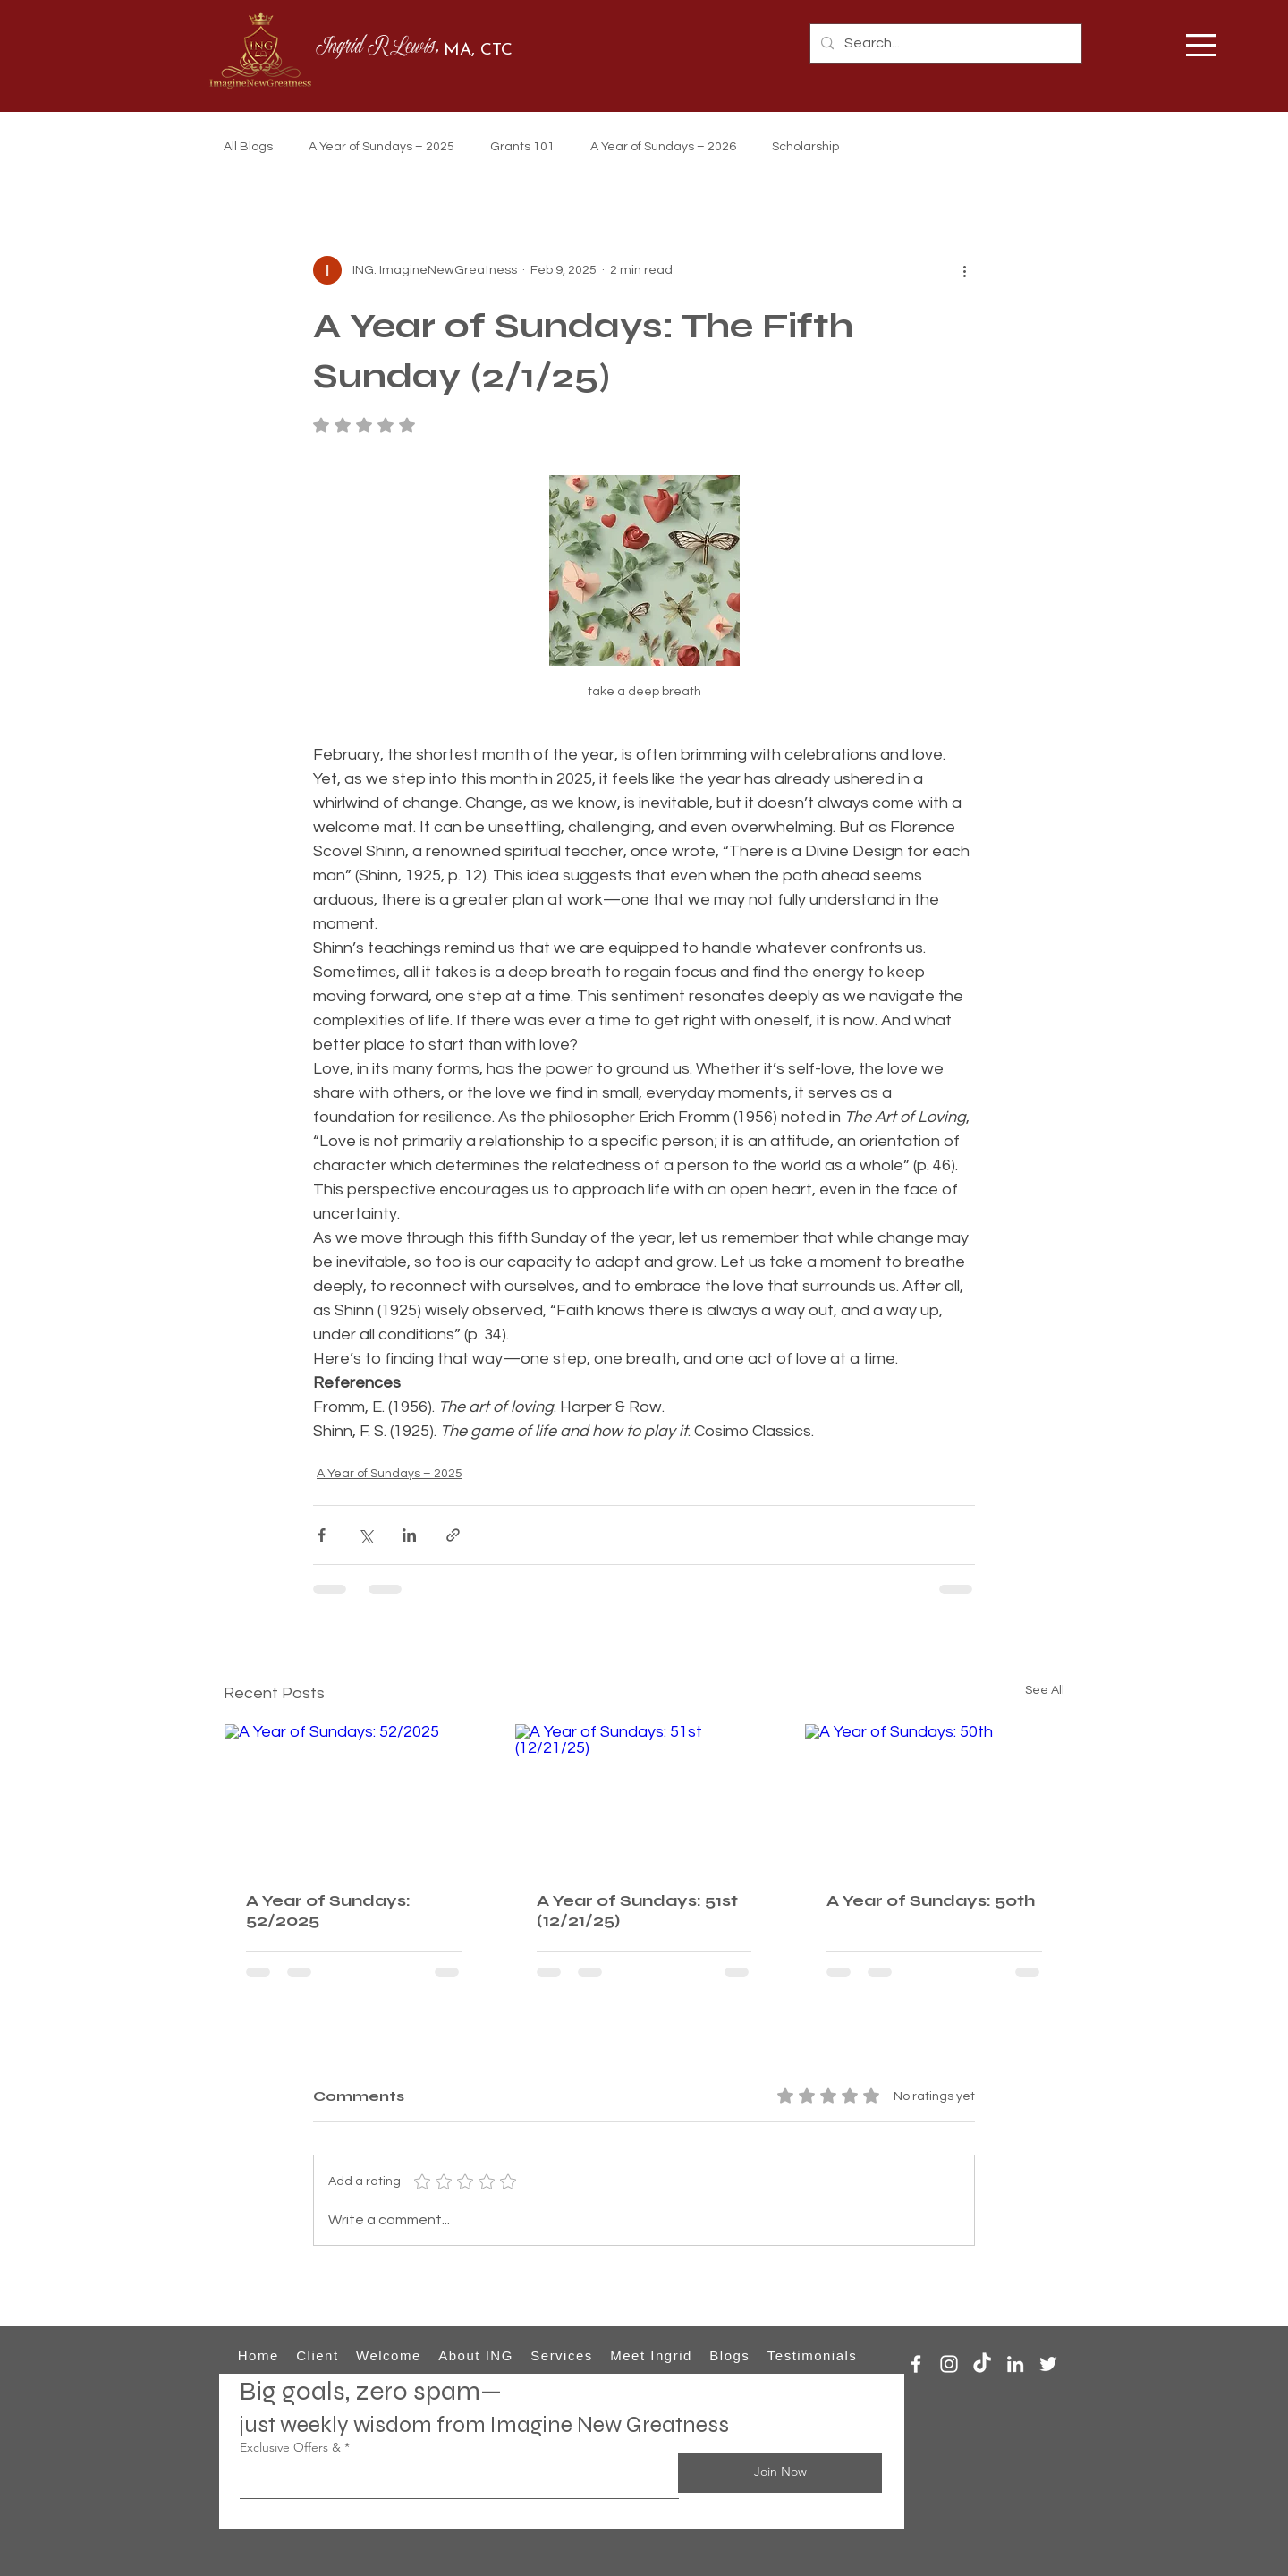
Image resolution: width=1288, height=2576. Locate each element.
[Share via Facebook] (321, 1534)
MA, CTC (478, 50)
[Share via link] (453, 1534)
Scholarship (805, 146)
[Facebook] (916, 2364)
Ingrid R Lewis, (380, 48)
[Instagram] (949, 2364)
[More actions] (964, 270)
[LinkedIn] (1015, 2364)
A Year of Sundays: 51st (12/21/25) (637, 1910)
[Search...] (944, 43)
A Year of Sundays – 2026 (663, 146)
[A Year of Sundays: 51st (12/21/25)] (644, 1796)
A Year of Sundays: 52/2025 (328, 1910)
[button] (1201, 45)
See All (1044, 1690)
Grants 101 (522, 146)
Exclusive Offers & (290, 2447)
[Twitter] (1048, 2364)
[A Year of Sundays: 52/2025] (354, 1796)
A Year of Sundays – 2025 (381, 146)
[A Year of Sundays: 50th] (934, 1796)
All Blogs (248, 146)
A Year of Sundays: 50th (930, 1900)
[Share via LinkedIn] (409, 1534)
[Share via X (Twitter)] (365, 1534)
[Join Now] (780, 2473)
